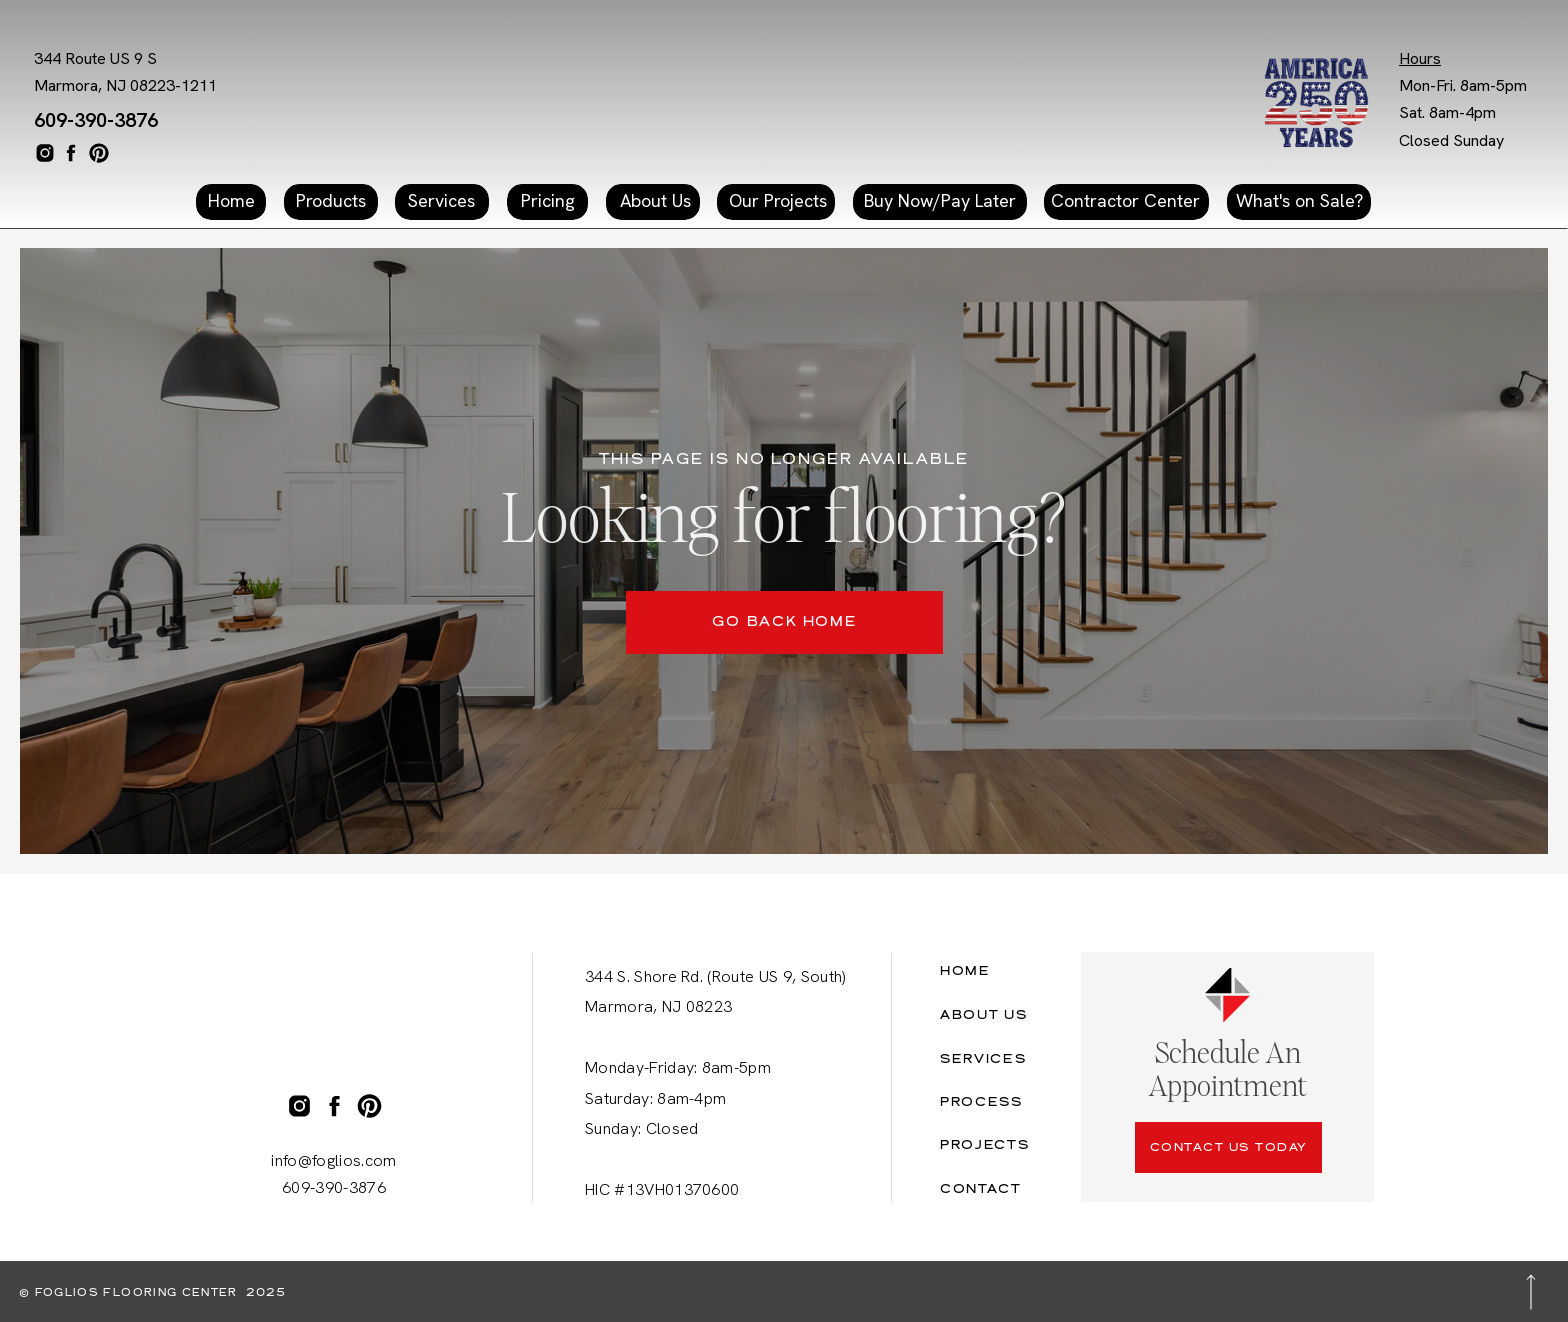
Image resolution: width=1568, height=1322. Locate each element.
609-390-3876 (96, 120)
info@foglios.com (333, 1160)
